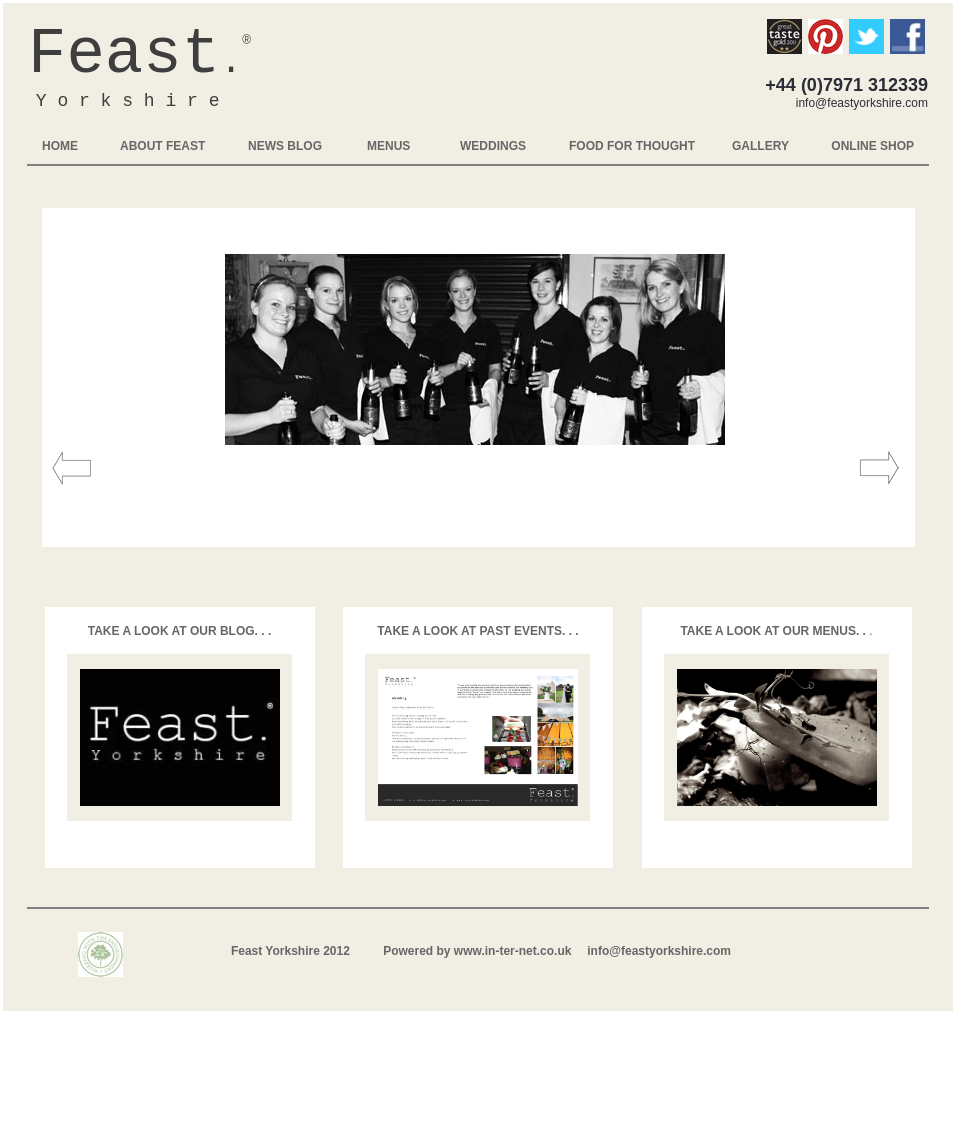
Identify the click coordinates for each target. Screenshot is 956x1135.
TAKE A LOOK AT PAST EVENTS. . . (477, 631)
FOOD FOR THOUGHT (632, 146)
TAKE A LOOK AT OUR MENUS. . (774, 631)
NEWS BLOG (285, 146)
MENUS (388, 146)
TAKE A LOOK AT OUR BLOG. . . (180, 631)
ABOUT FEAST (162, 146)
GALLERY (760, 146)
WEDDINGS (493, 146)
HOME (60, 146)
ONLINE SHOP (872, 146)
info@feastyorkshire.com (659, 951)
